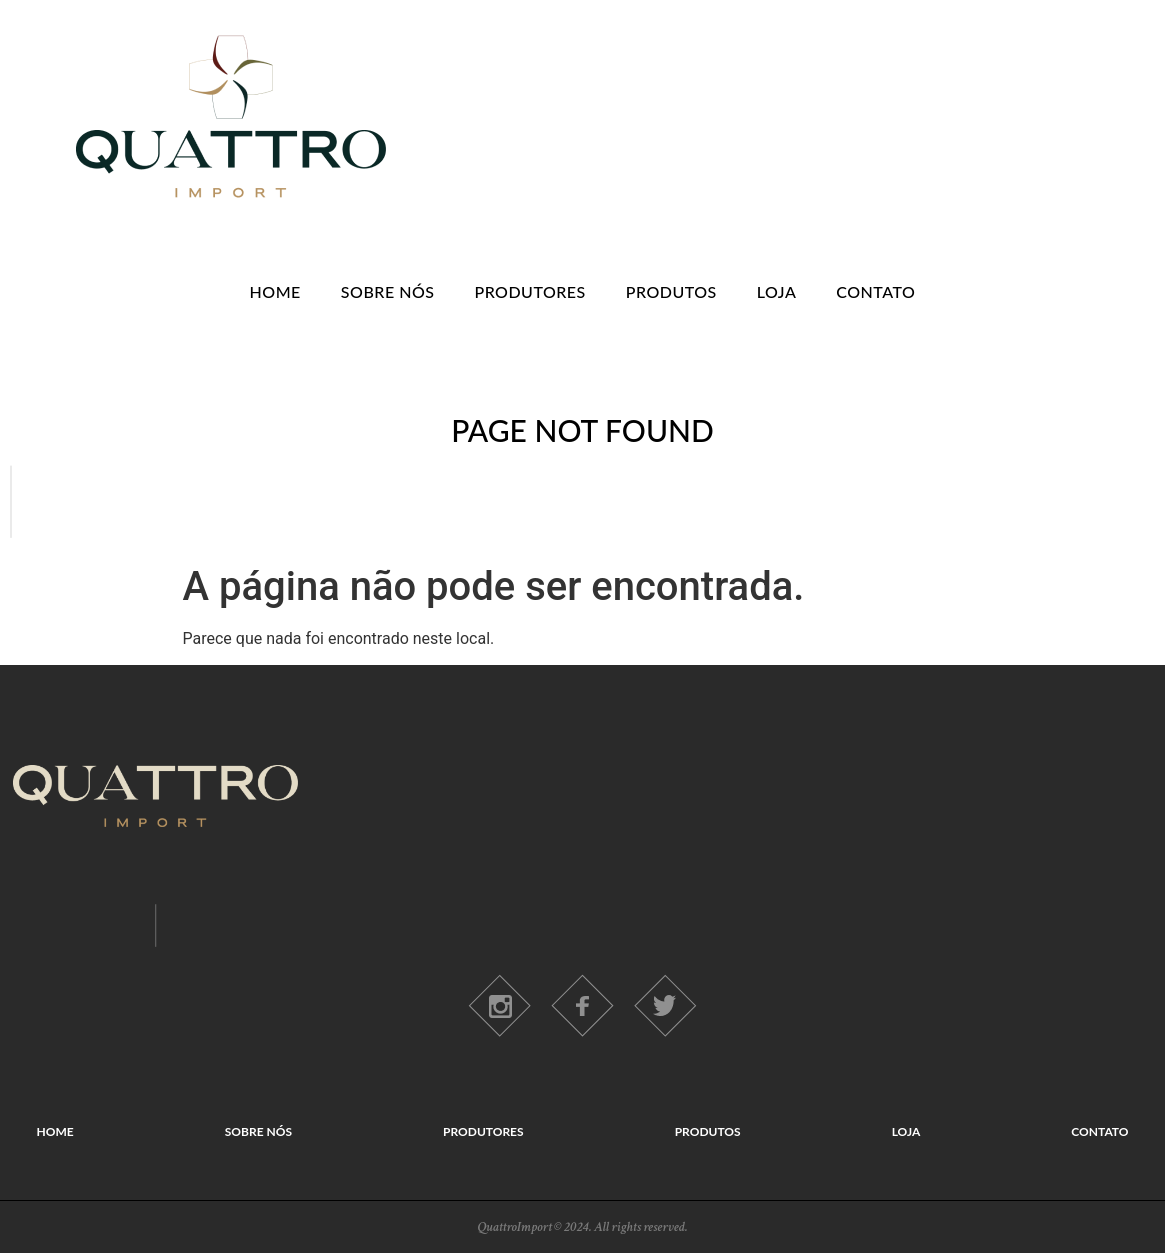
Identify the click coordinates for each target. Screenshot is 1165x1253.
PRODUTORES (529, 291)
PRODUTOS (671, 291)
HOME (275, 291)
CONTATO (875, 291)
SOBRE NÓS (388, 291)
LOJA (777, 291)
